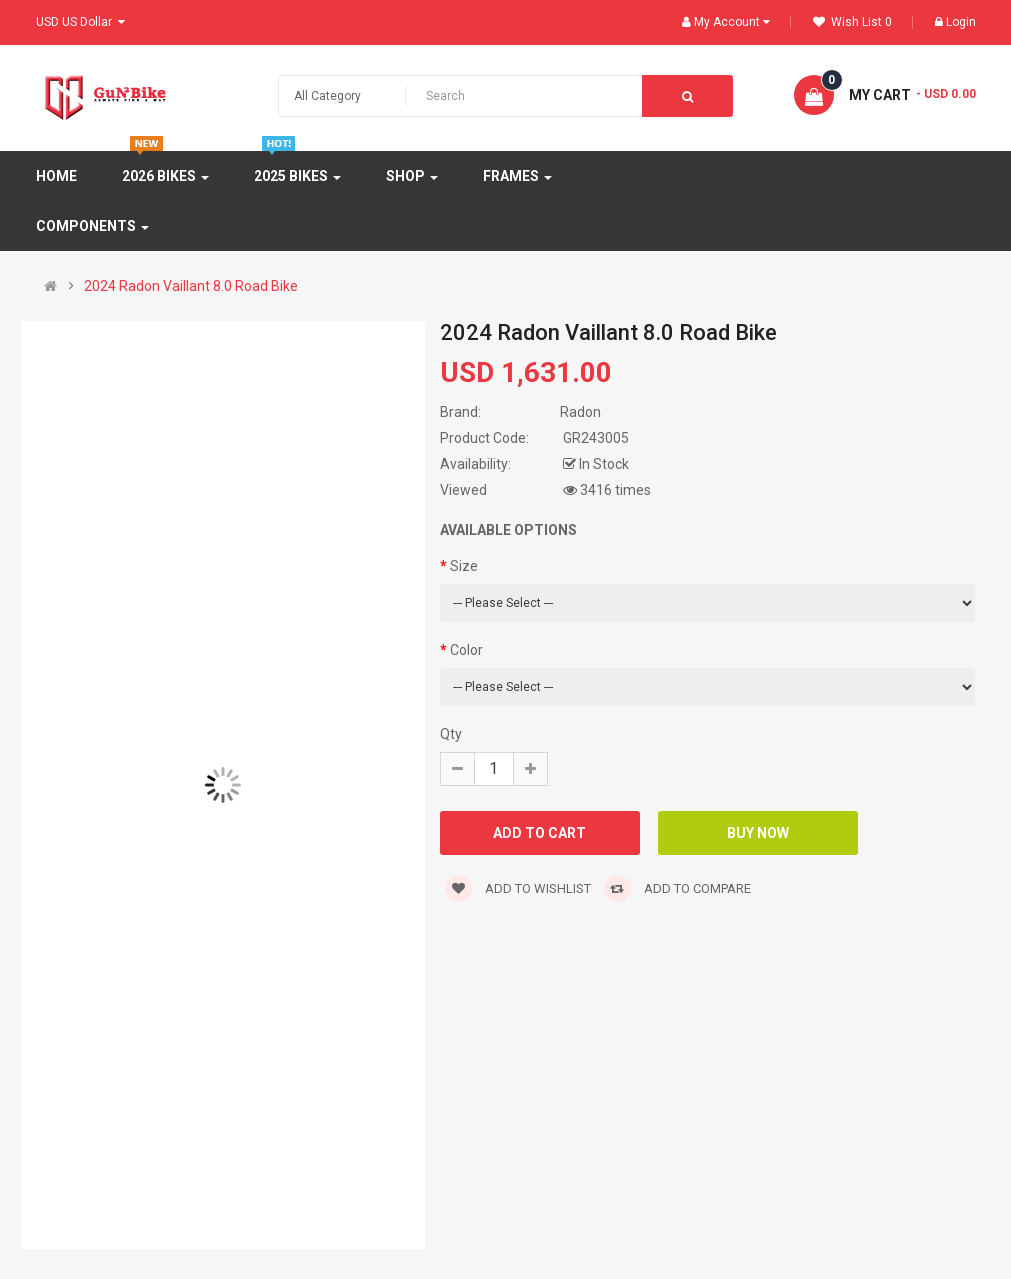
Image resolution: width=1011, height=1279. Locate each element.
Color (466, 650)
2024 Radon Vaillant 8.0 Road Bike (191, 286)
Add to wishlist (518, 888)
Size (464, 566)
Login (955, 22)
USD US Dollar (80, 22)
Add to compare (677, 888)
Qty (451, 734)
